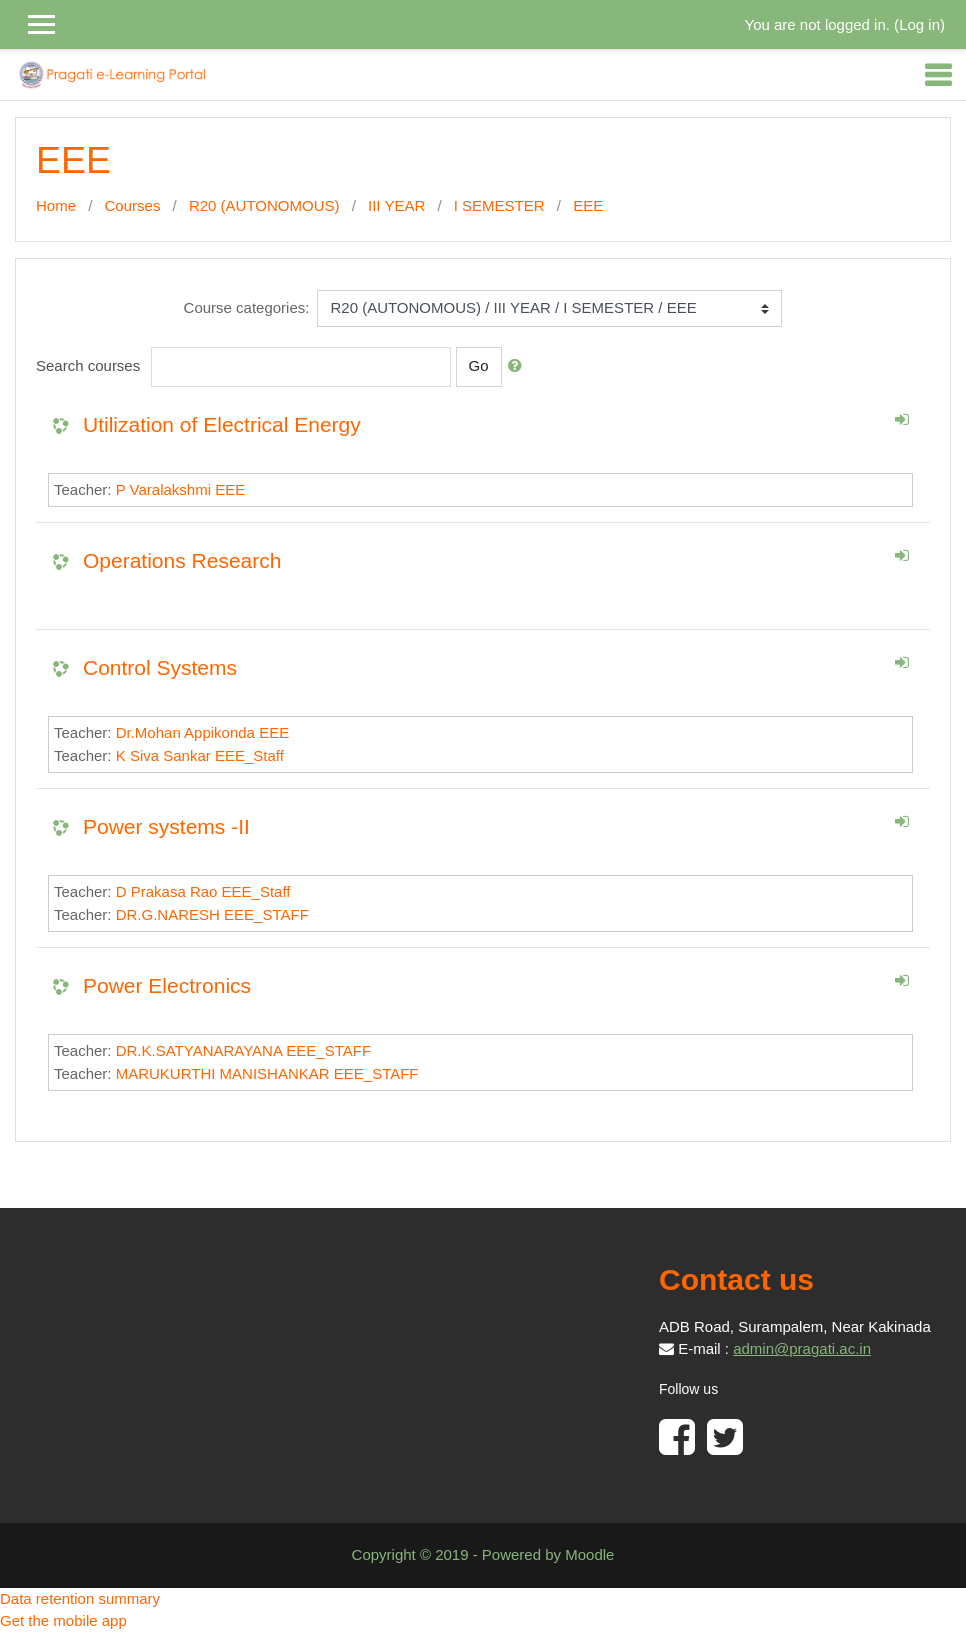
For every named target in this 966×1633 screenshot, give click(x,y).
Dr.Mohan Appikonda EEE (202, 732)
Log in (919, 24)
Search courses (88, 365)
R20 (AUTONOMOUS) (264, 205)
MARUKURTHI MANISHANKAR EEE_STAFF (267, 1073)
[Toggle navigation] (938, 75)
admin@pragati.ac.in (802, 1348)
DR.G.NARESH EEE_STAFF (212, 914)
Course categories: (247, 307)
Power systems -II (166, 826)
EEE (588, 205)
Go (479, 365)
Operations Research (182, 560)
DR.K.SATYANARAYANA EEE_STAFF (243, 1050)
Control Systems (160, 667)
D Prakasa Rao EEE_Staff (203, 891)
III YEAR (396, 205)
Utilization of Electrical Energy (222, 424)
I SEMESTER (499, 205)
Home (56, 205)
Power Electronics (167, 985)
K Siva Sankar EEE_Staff (200, 755)
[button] (519, 366)
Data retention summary (80, 1598)
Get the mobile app (63, 1620)
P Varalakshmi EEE (181, 489)
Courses (133, 205)
